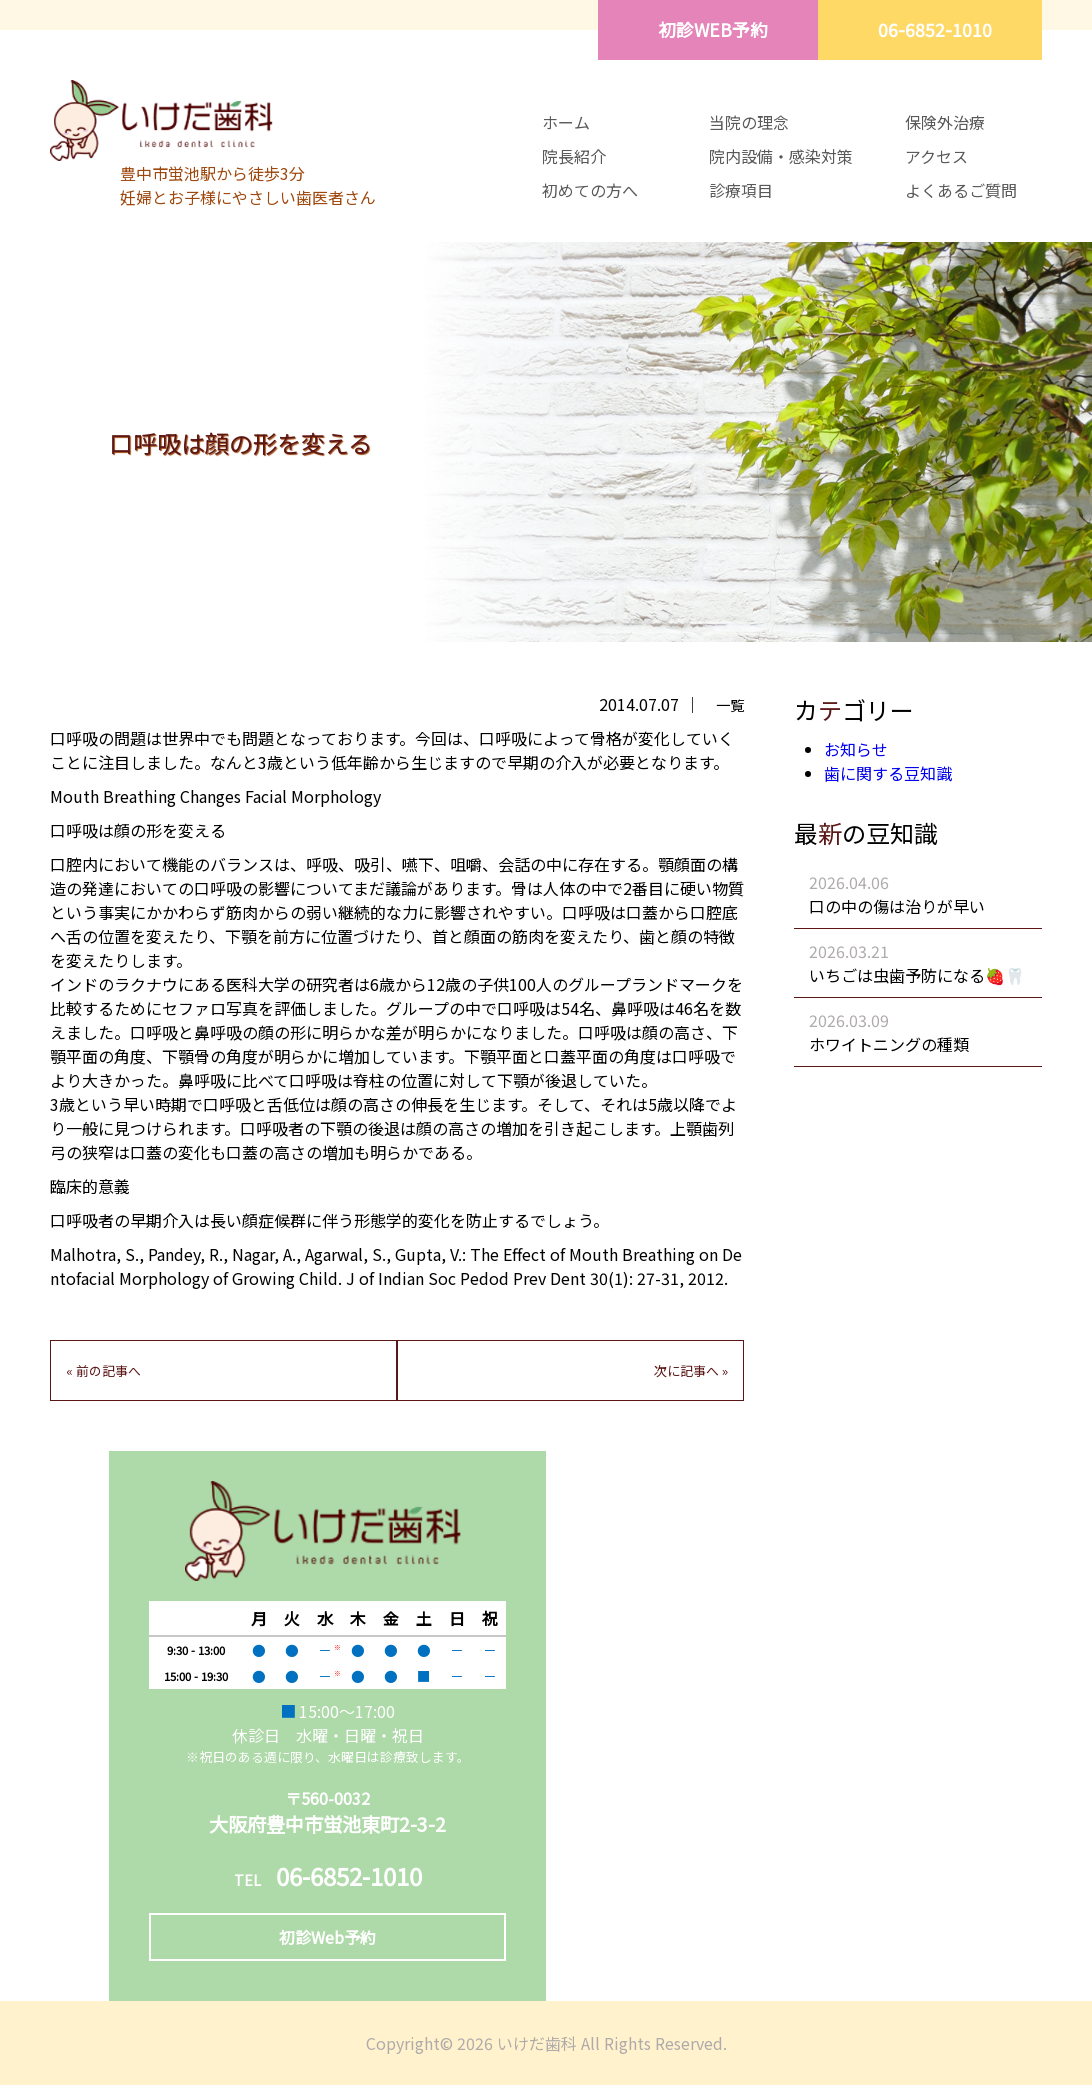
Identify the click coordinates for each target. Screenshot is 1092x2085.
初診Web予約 (327, 1937)
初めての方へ (590, 190)
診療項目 (741, 190)
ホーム (566, 122)
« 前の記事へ (103, 1370)
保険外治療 (945, 122)
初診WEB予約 (713, 29)
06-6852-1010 (935, 29)
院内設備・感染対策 (781, 156)
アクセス (936, 156)
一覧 (730, 704)
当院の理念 (749, 122)
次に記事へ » (691, 1370)
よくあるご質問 (961, 190)
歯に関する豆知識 (888, 773)
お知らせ (856, 749)
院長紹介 (574, 156)
